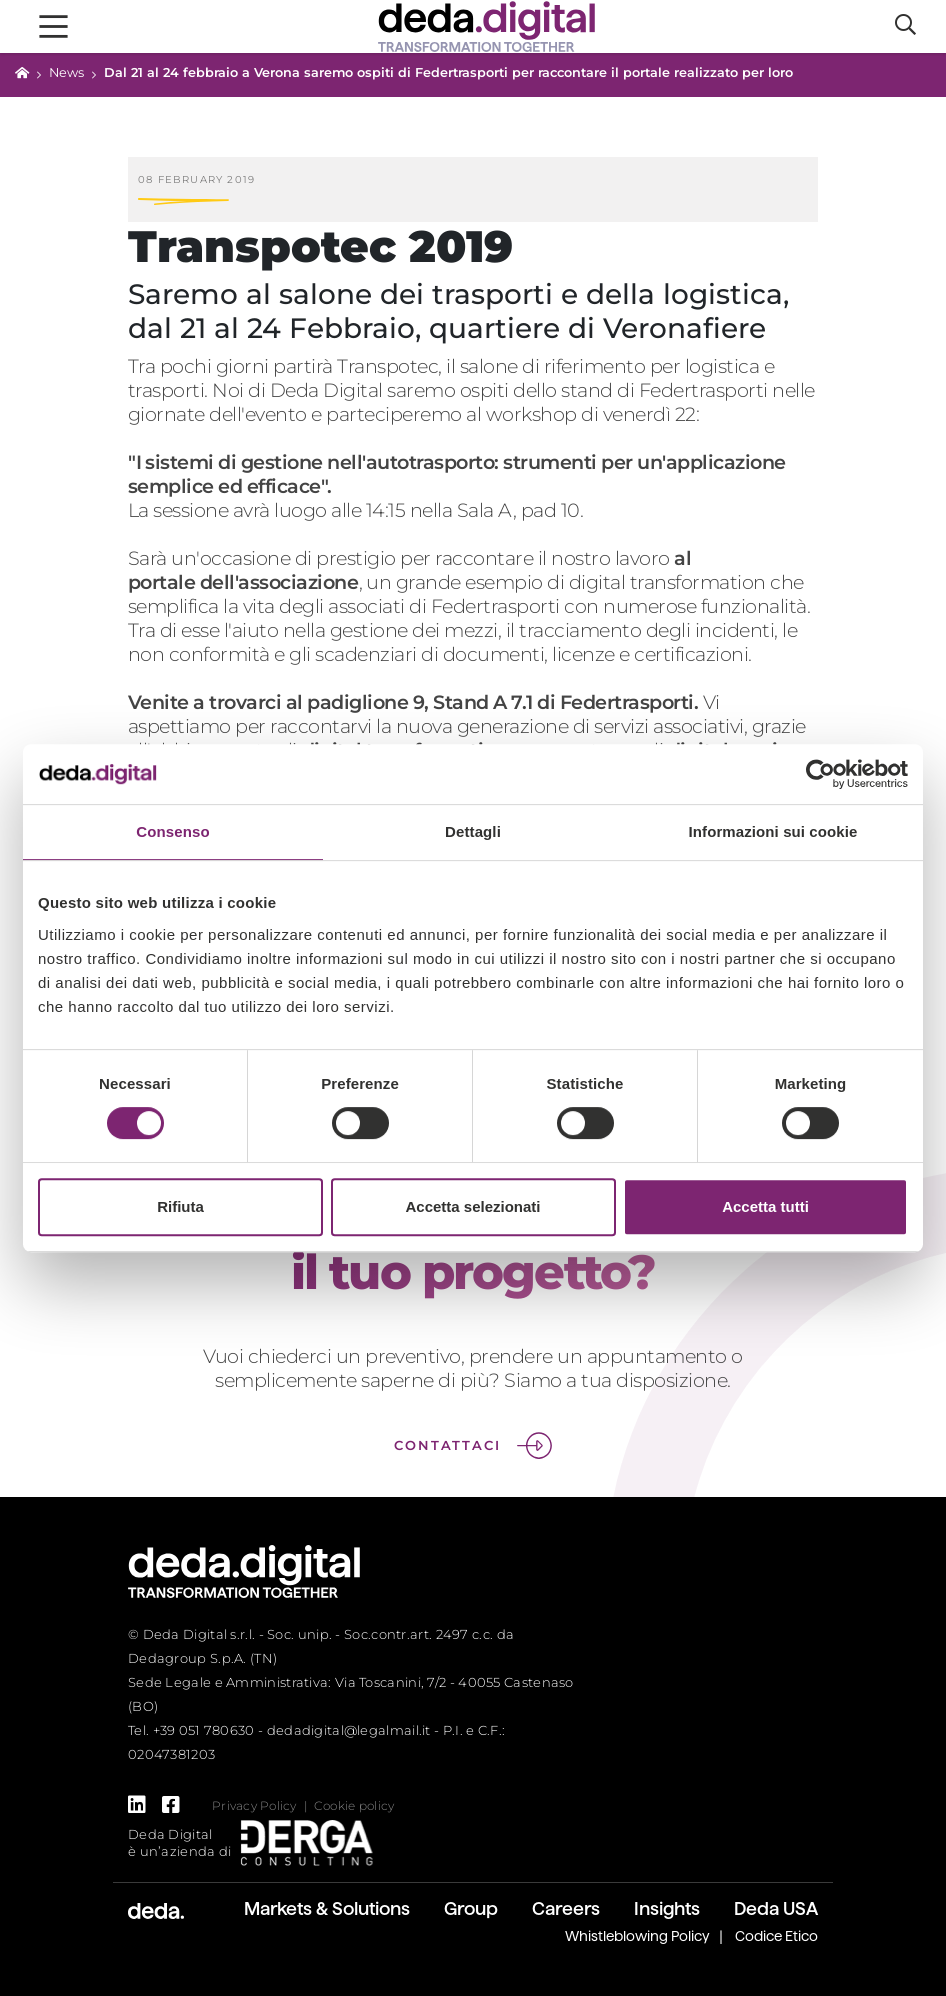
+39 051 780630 (204, 1730)
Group (471, 1908)
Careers (566, 1908)
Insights (667, 1908)
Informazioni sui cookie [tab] (773, 831)
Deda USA (776, 1908)
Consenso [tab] (172, 831)
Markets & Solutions (327, 1908)
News (66, 72)
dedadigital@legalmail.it (349, 1730)
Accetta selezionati (472, 1206)
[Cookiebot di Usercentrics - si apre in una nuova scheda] (820, 774)
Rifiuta (180, 1206)
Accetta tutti (765, 1206)
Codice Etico (776, 1936)
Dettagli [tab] (473, 831)
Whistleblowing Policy (637, 1936)
